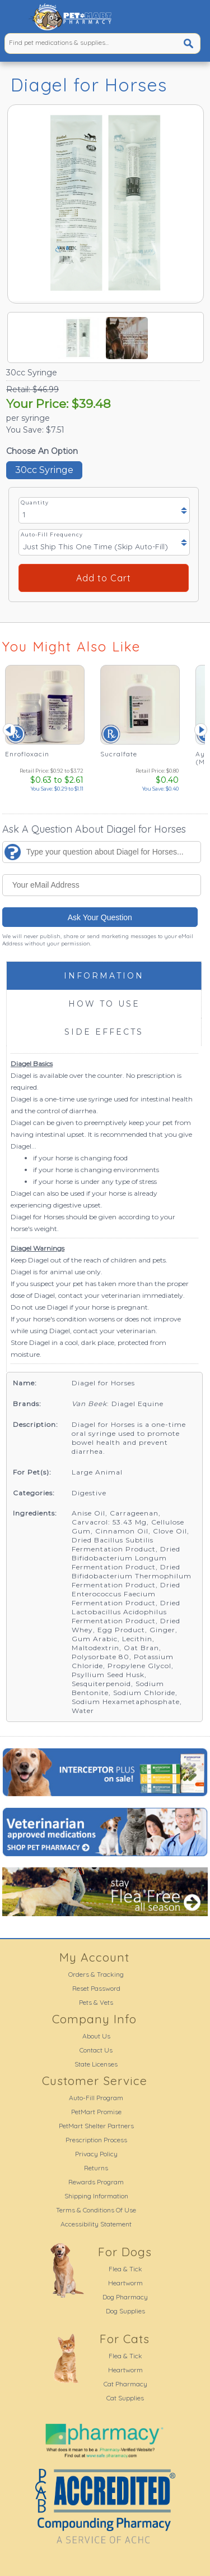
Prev (9, 729)
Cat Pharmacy (125, 2384)
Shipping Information (96, 2196)
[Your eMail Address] (101, 885)
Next (201, 729)
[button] (14, 17)
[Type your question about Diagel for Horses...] (101, 852)
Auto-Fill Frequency (52, 534)
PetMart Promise (96, 2111)
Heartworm (125, 2283)
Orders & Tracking (96, 1974)
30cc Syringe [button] (44, 470)
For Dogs (125, 2251)
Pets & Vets (96, 2002)
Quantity (35, 502)
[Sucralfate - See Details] (139, 729)
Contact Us (96, 2050)
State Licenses (96, 2064)
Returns (96, 2168)
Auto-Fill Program (96, 2097)
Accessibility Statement (96, 2224)
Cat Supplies (125, 2398)
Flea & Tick (125, 2269)
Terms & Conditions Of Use (96, 2210)
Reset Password (96, 1988)
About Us (96, 2036)
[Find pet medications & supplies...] (83, 42)
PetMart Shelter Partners (96, 2126)
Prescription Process (96, 2140)
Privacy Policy (96, 2154)
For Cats (125, 2338)
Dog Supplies (125, 2311)
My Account (94, 1957)
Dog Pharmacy (125, 2297)
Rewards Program (96, 2182)
